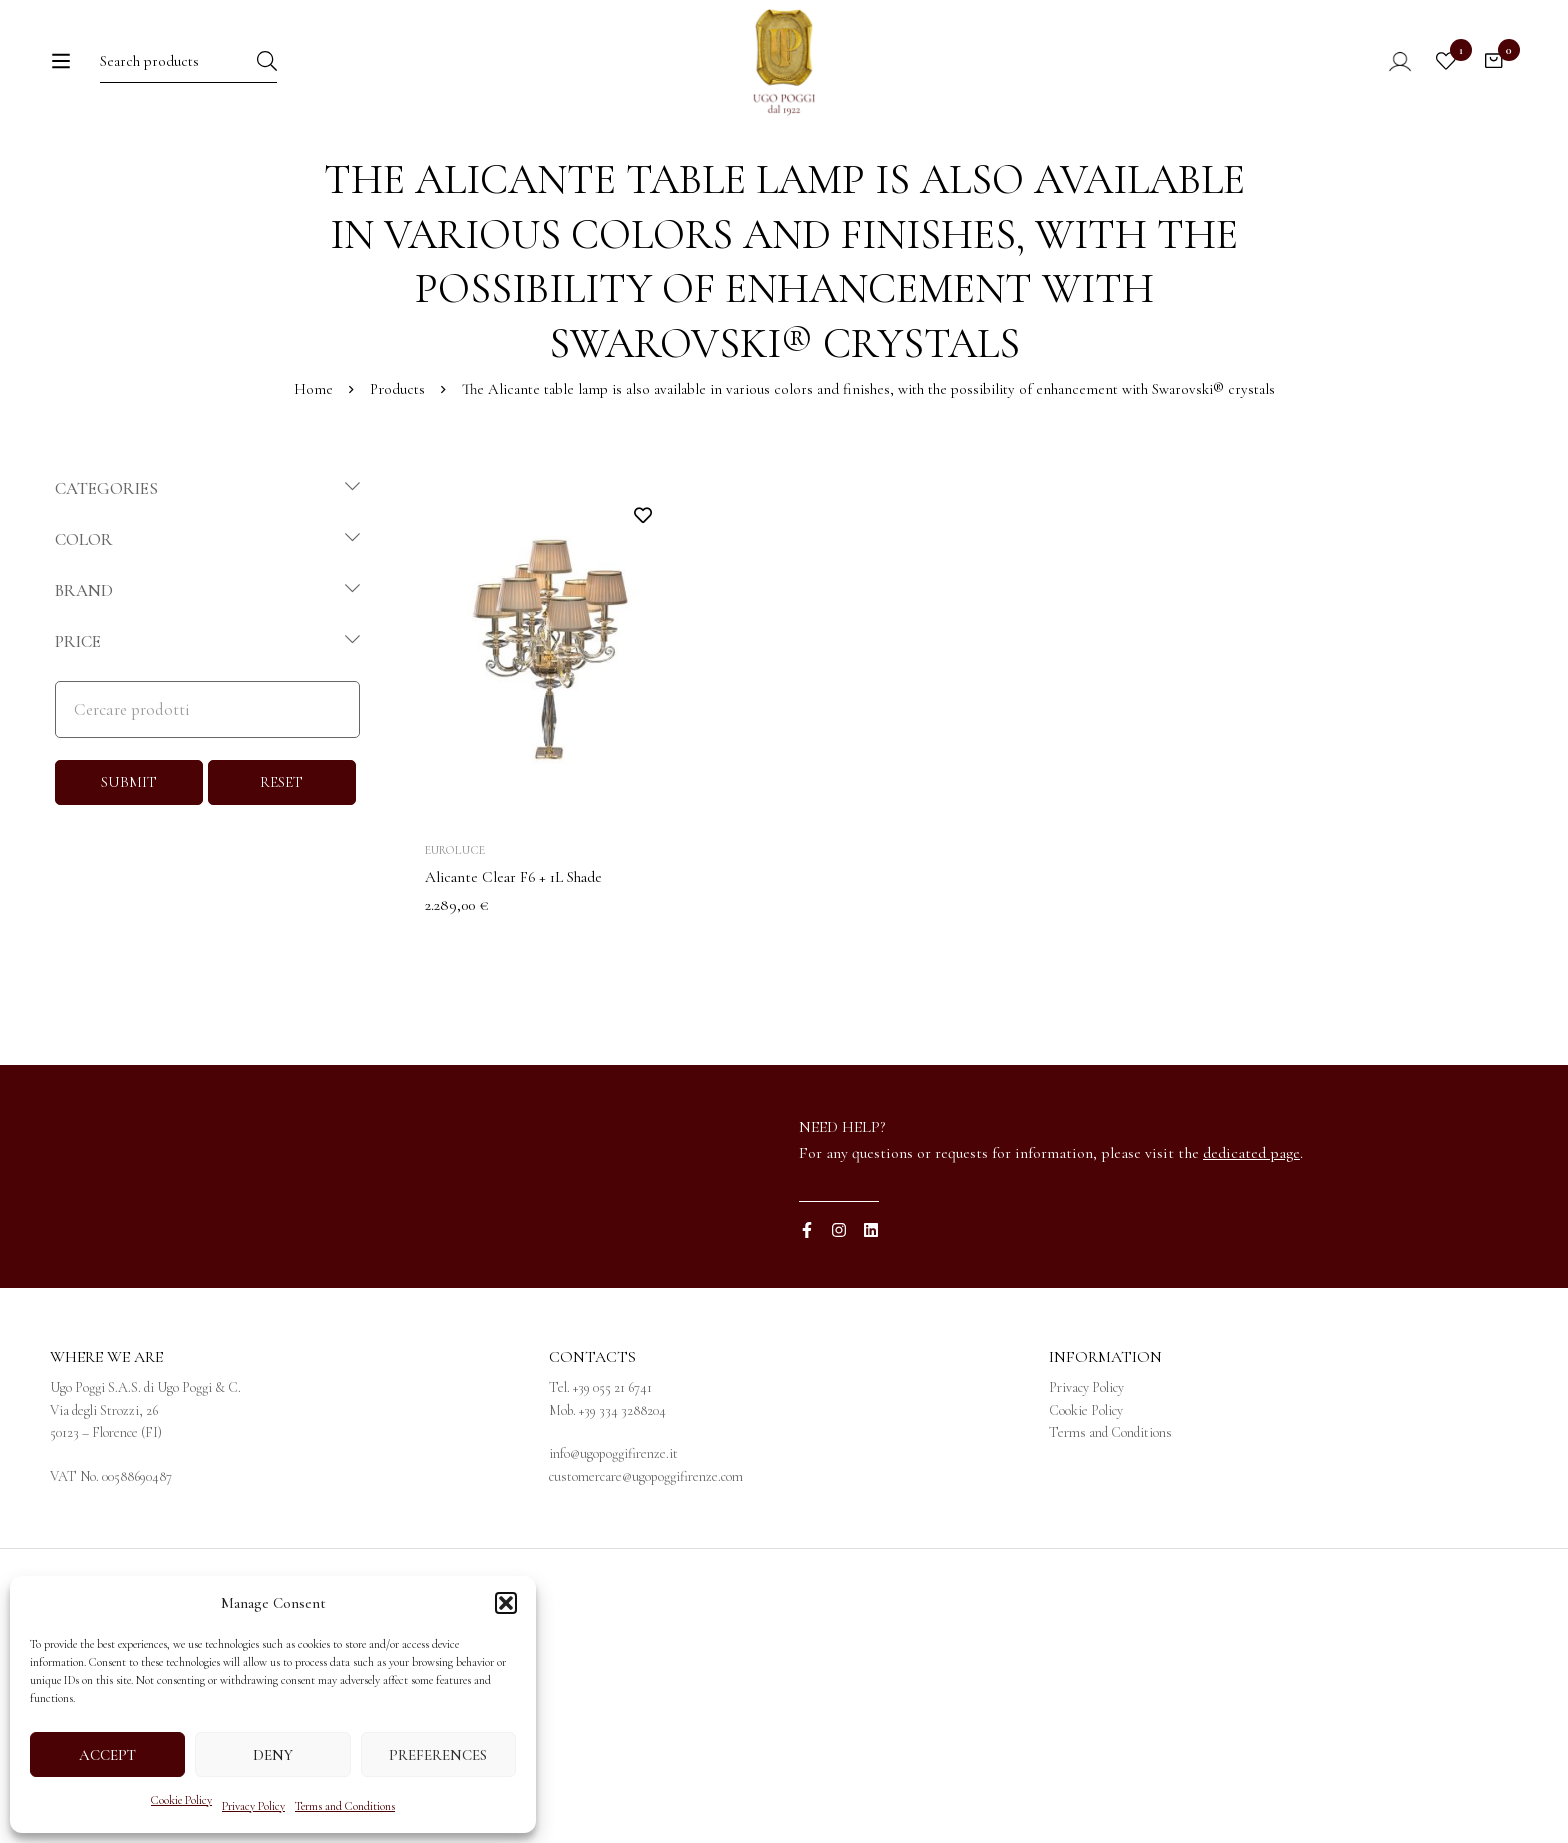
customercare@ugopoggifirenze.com (646, 1556)
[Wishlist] (1442, 77)
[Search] (310, 76)
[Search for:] (185, 76)
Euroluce (455, 931)
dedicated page (1251, 1233)
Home (312, 470)
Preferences (438, 1755)
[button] (506, 1603)
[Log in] (1382, 77)
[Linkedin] (871, 1311)
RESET (281, 863)
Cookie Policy (181, 1800)
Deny (273, 1755)
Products (397, 470)
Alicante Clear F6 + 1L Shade (518, 958)
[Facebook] (807, 1311)
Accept (107, 1755)
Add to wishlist (642, 595)
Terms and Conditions (345, 1806)
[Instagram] (839, 1311)
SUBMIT (129, 863)
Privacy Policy (253, 1806)
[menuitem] (1095, 171)
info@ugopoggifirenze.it (613, 1534)
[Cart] (1492, 77)
